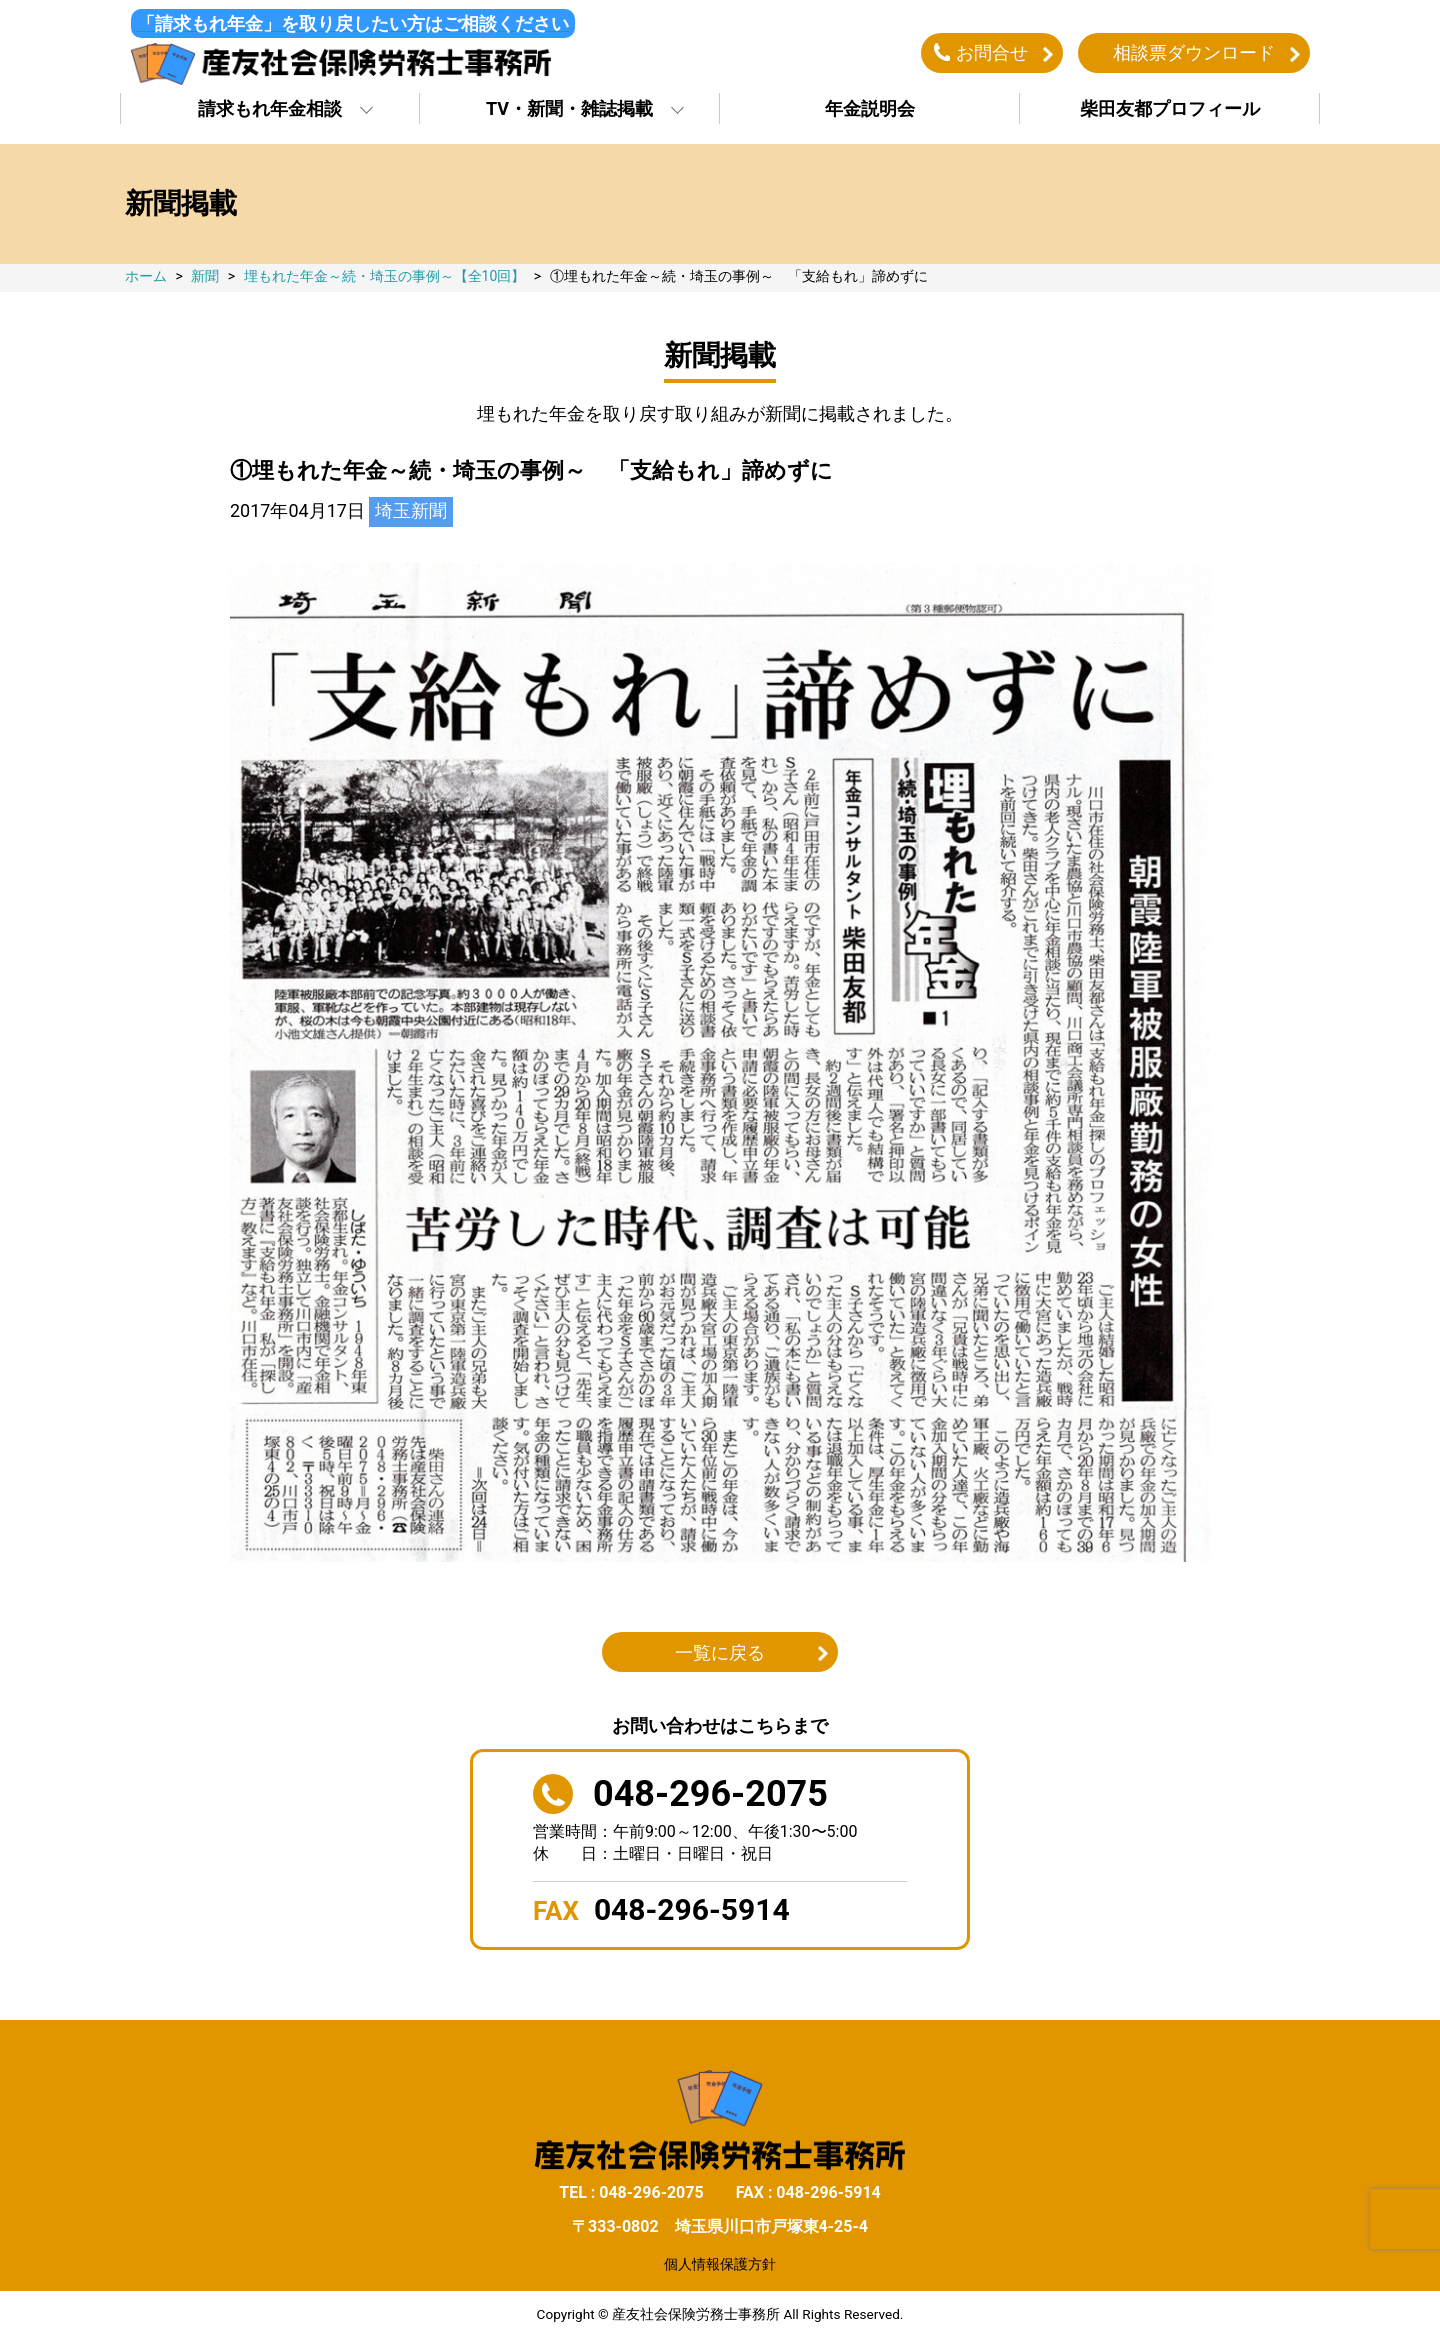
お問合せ (992, 53)
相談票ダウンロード (1194, 53)
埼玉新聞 (411, 513)
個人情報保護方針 (720, 2267)
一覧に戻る (720, 1654)
